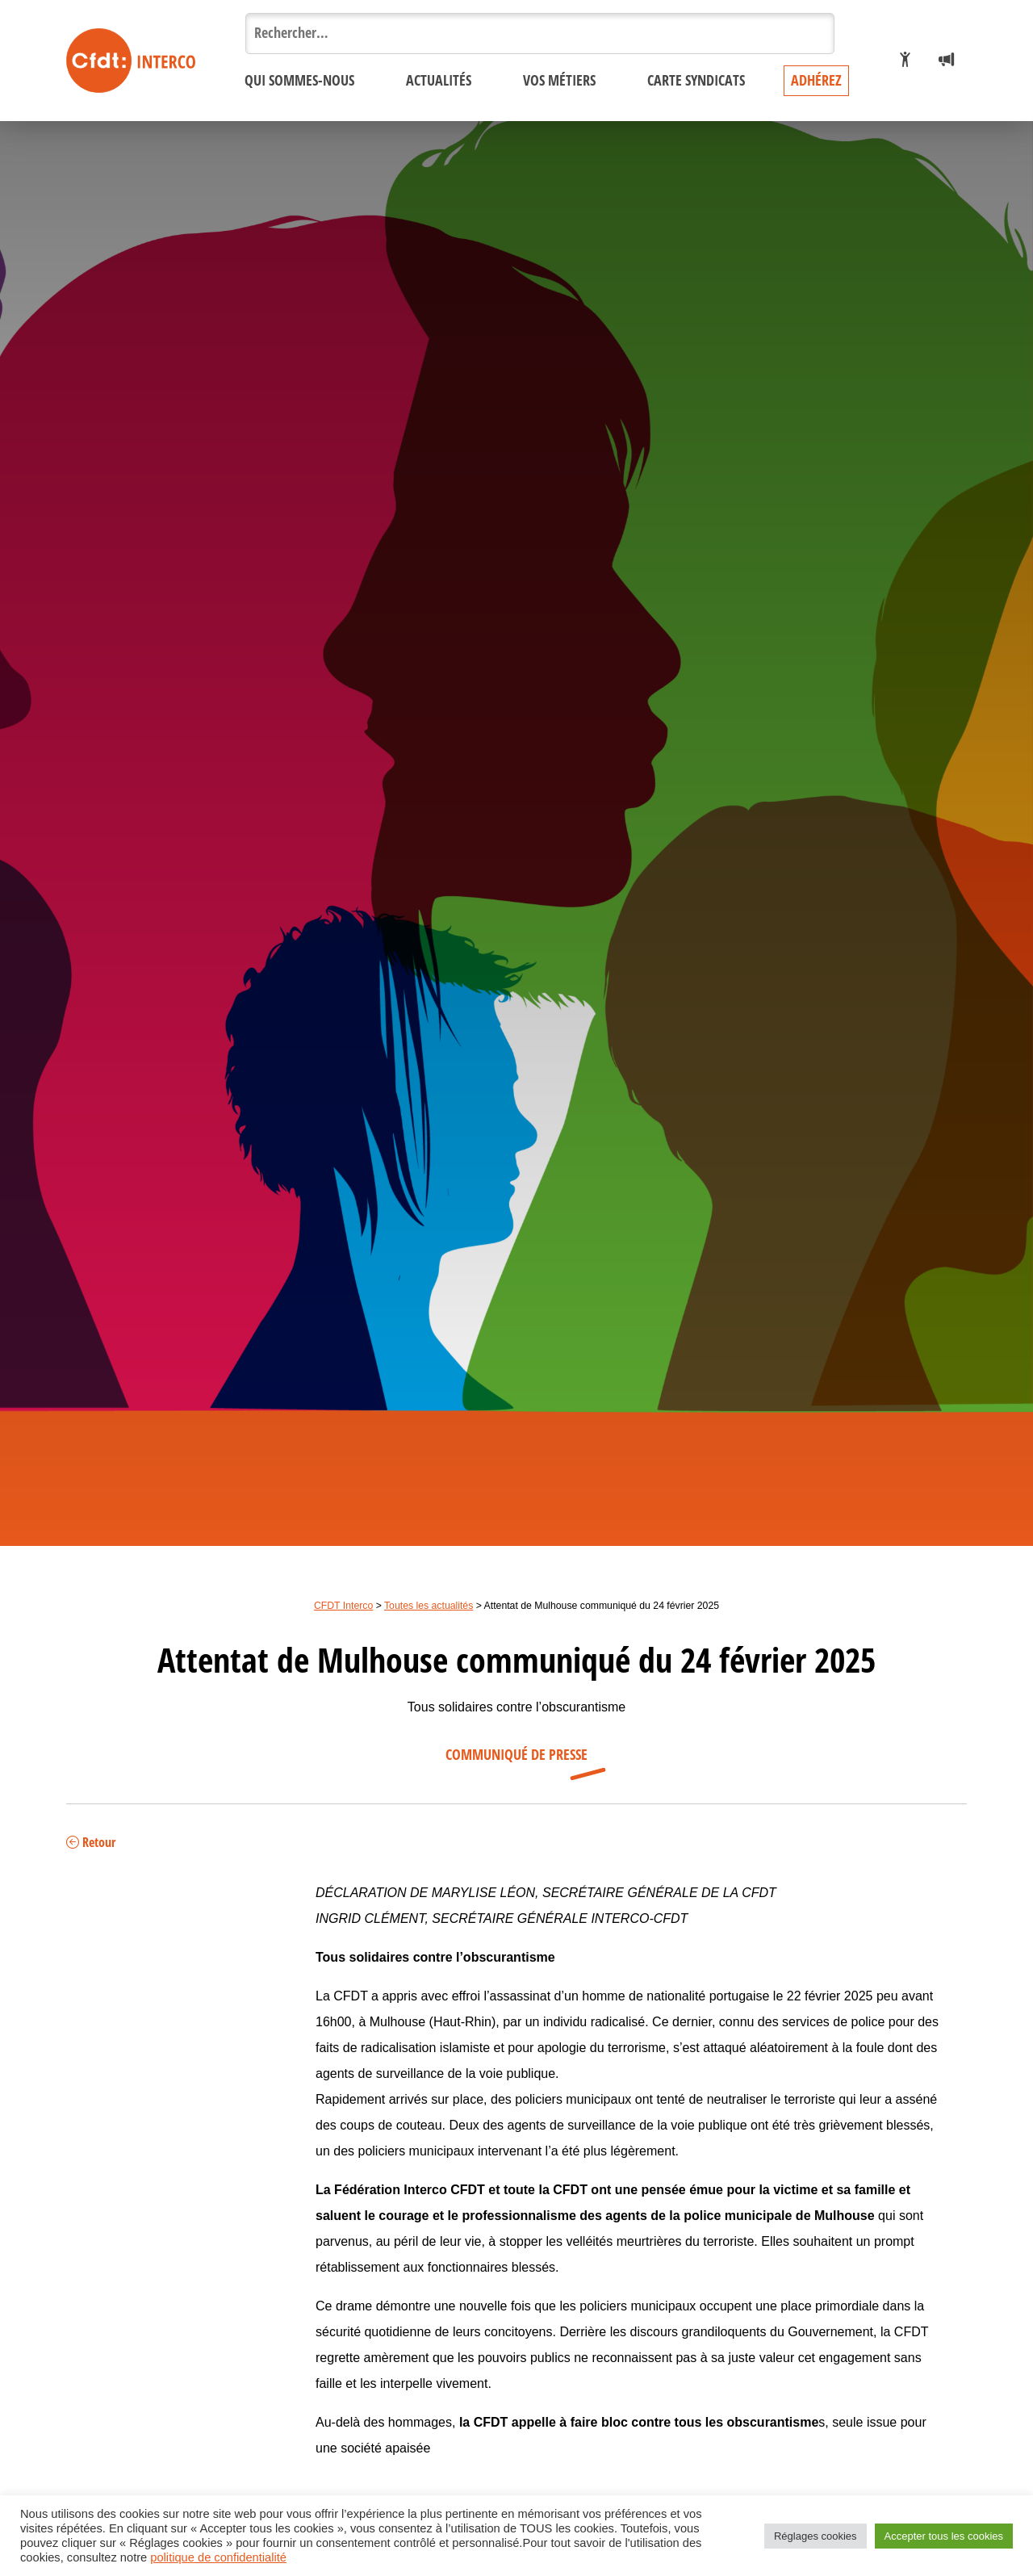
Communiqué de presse (516, 1755)
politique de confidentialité (218, 2557)
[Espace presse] (946, 60)
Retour (90, 1842)
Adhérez (816, 81)
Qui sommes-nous (299, 81)
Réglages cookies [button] (815, 2536)
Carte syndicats (696, 81)
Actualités (438, 81)
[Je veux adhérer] (905, 60)
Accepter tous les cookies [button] (944, 2536)
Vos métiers (559, 81)
